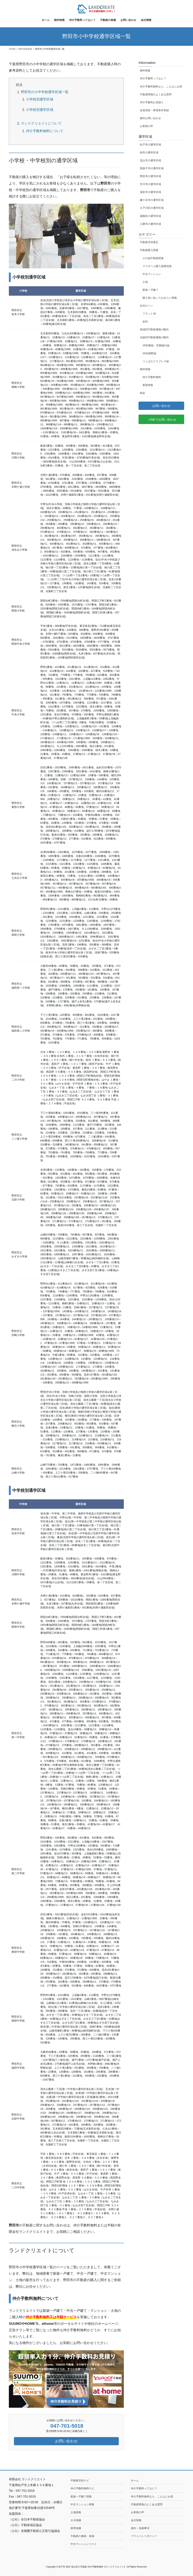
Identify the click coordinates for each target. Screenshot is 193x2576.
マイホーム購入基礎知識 (157, 266)
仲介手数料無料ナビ (82, 2488)
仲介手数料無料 (151, 377)
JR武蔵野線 (149, 353)
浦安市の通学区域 (150, 192)
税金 (142, 392)
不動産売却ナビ (79, 2480)
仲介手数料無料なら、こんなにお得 (161, 86)
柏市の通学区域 (149, 152)
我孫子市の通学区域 (152, 168)
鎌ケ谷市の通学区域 (152, 199)
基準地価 (75, 2528)
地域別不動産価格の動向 (154, 329)
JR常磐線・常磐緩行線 (155, 345)
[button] (161, 419)
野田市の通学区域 (150, 176)
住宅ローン (146, 305)
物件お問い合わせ (150, 118)
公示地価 (75, 2520)
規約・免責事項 (140, 2528)
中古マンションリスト (83, 2543)
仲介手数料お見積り (152, 102)
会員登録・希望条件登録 (154, 110)
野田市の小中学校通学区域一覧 (44, 92)
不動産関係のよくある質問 (156, 94)
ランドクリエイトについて (41, 123)
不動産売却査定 (149, 242)
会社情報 (136, 2520)
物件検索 (145, 70)
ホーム (135, 2480)
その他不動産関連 (153, 258)
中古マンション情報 (82, 2504)
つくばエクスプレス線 (155, 361)
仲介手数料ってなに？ (153, 78)
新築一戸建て (150, 289)
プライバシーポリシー (144, 2536)
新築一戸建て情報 (81, 2496)
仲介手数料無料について (44, 131)
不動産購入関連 (149, 250)
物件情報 (145, 369)
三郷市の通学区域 (150, 223)
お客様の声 (146, 126)
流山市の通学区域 (150, 160)
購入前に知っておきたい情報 (159, 297)
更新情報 (147, 385)
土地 (145, 281)
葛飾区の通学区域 (150, 215)
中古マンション (151, 274)
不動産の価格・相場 (82, 2536)
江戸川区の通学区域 (152, 207)
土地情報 (75, 2512)
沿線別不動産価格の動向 (154, 337)
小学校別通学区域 (39, 99)
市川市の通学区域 (150, 184)
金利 (145, 321)
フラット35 (149, 313)
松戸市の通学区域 (150, 144)
